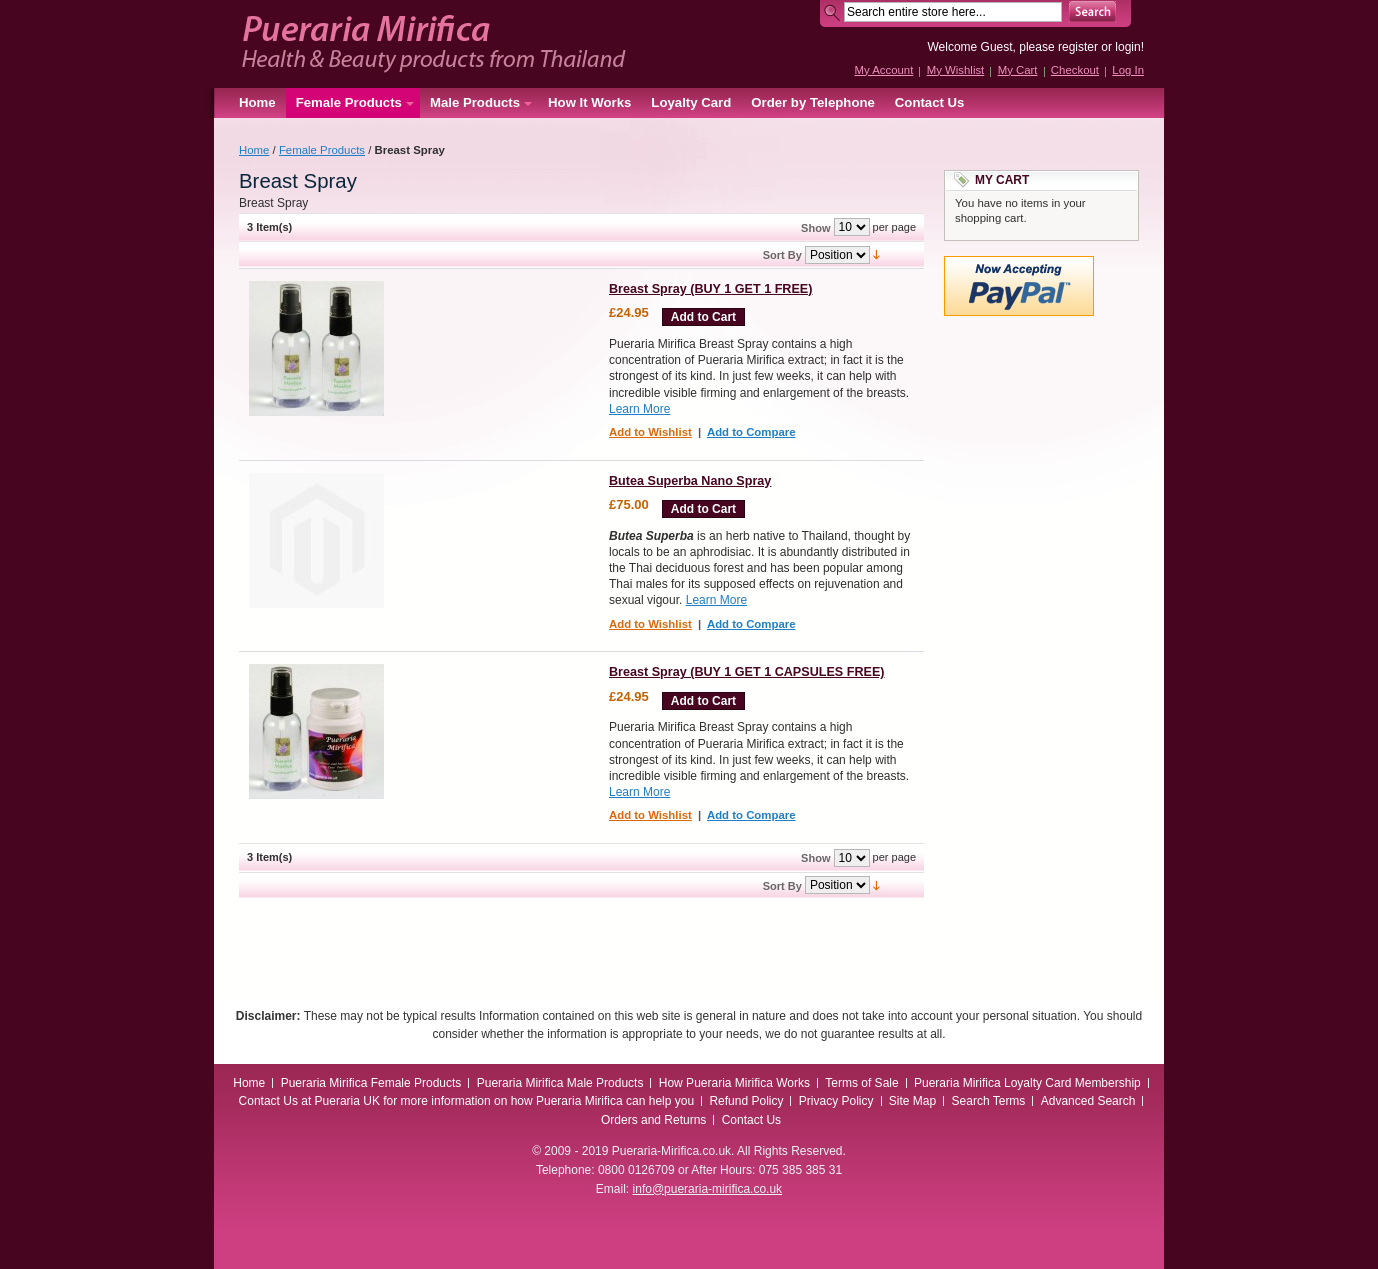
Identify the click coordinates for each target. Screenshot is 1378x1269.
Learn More (639, 409)
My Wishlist (956, 70)
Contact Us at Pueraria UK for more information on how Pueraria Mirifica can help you (467, 1101)
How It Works (589, 102)
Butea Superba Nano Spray (690, 481)
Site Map (912, 1101)
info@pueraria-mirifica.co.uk (708, 1189)
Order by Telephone (813, 102)
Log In (1128, 70)
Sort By (782, 255)
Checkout (1075, 70)
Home (257, 102)
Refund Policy (746, 1101)
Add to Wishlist (650, 432)
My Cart (1018, 70)
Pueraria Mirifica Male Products (560, 1083)
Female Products (322, 150)
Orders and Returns (653, 1120)
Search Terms (989, 1101)
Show (815, 228)
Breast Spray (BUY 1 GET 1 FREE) (710, 289)
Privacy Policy (836, 1101)
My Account (883, 70)
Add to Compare (751, 432)
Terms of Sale (861, 1083)
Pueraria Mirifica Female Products (371, 1083)
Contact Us (930, 102)
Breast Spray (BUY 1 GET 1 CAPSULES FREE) (747, 672)
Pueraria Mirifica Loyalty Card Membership (1027, 1083)
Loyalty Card (691, 102)
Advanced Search (1088, 1101)
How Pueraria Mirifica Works (734, 1083)
